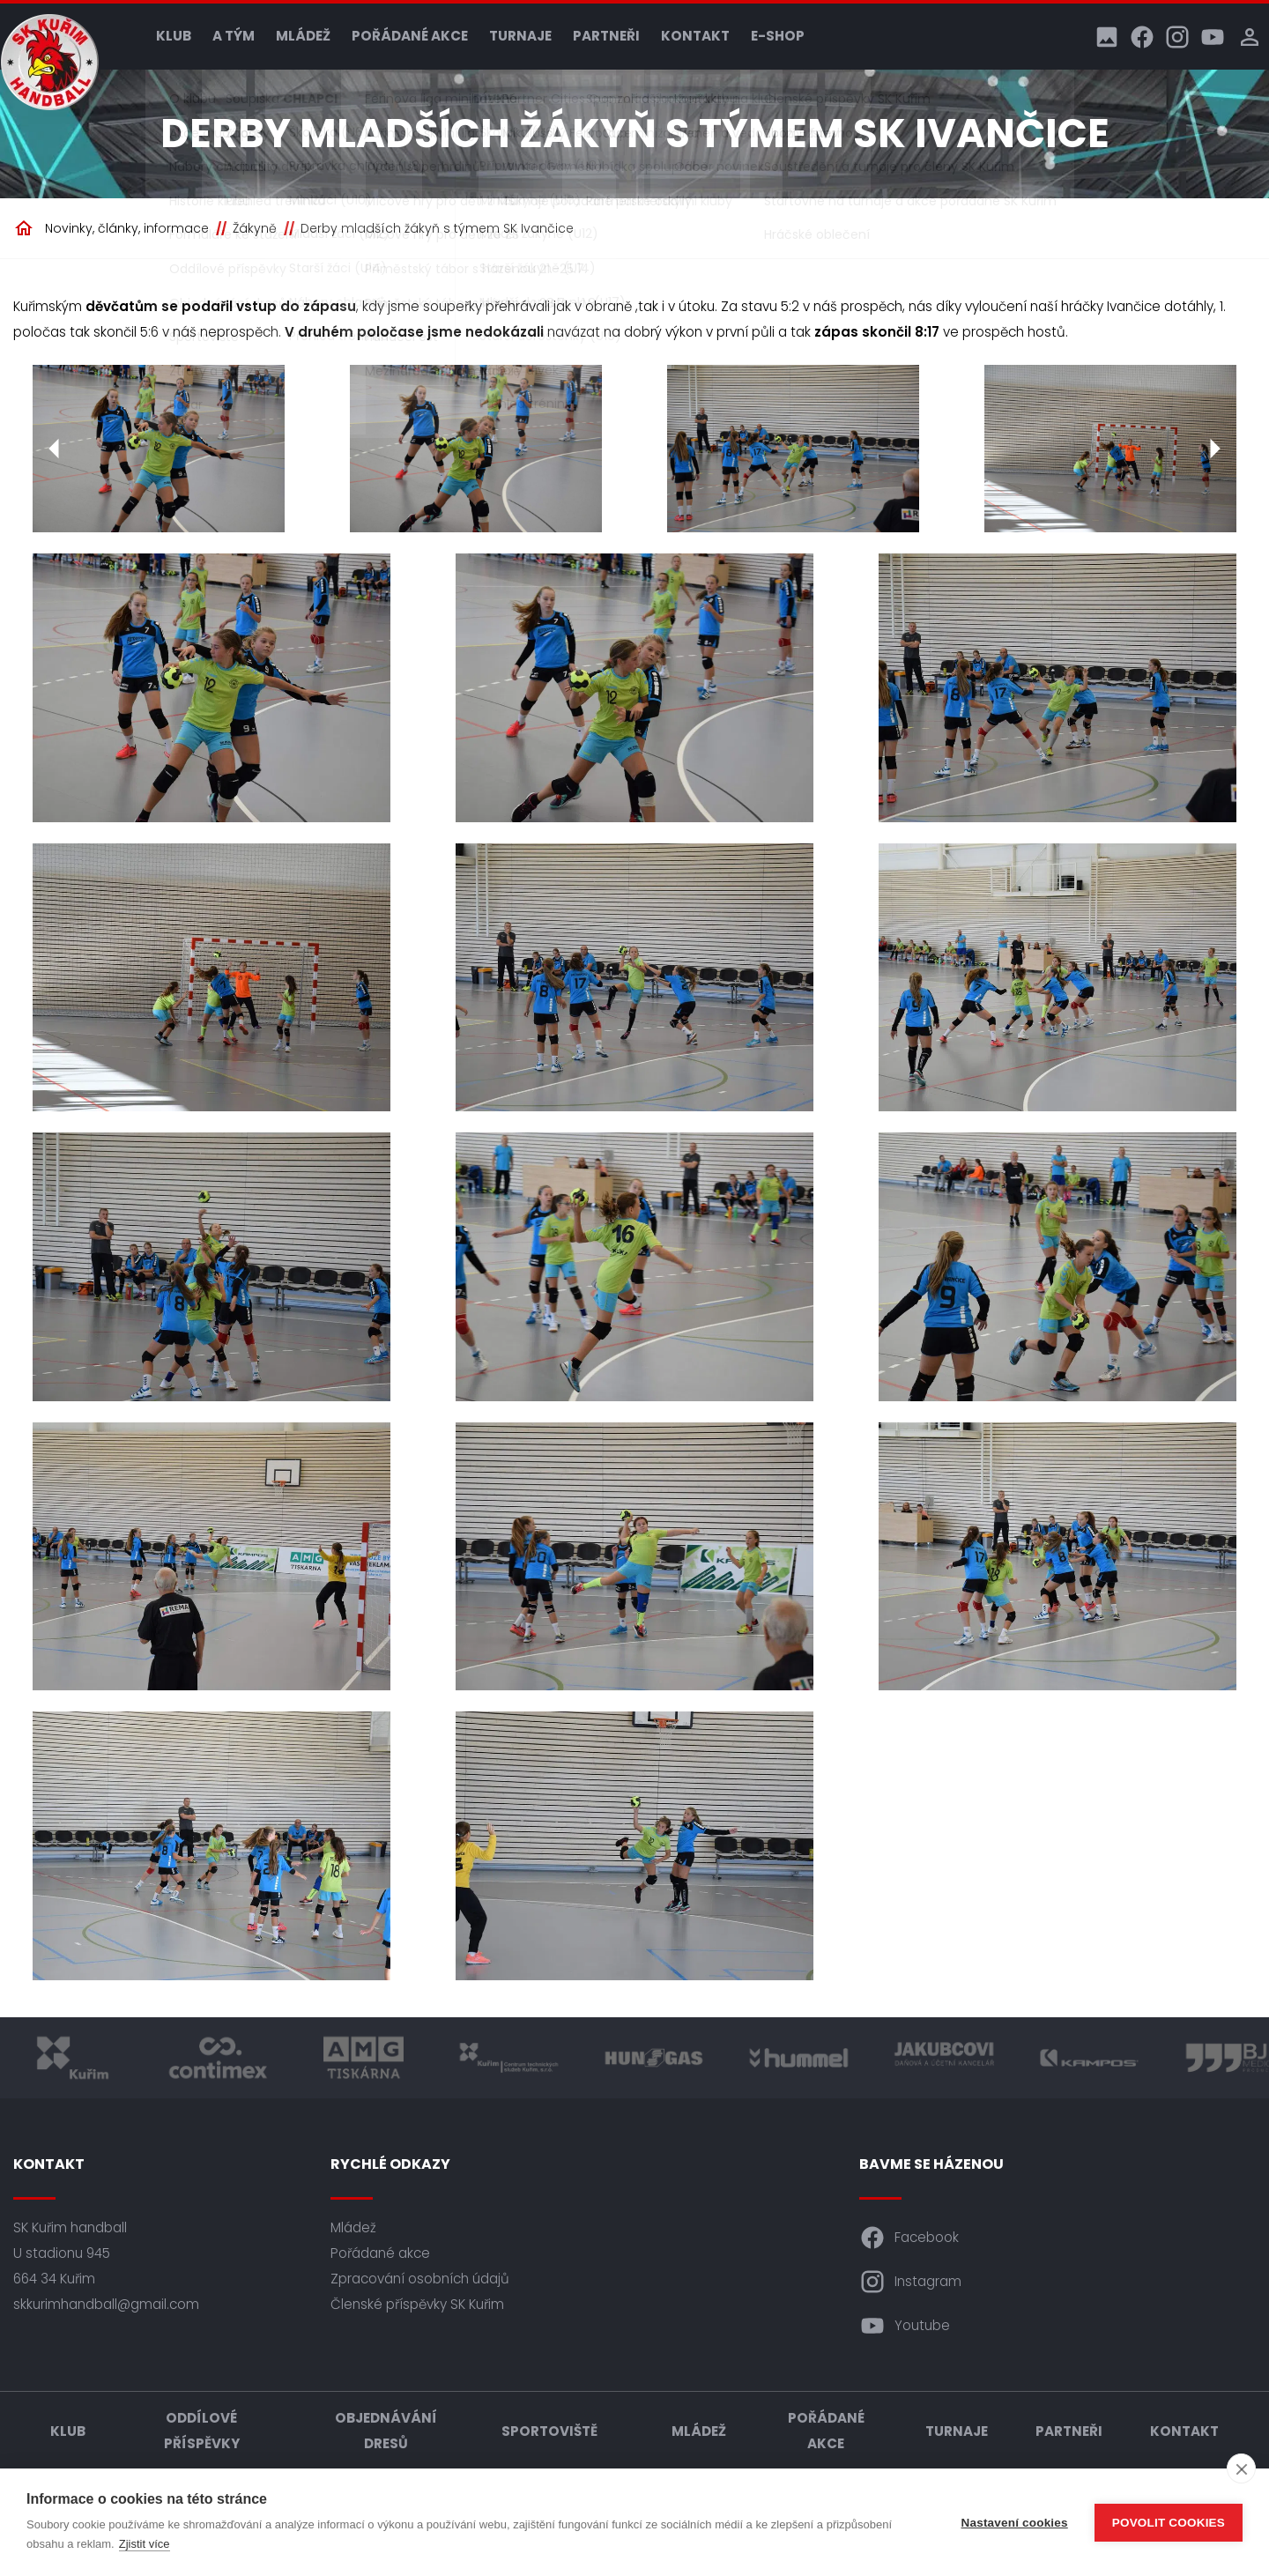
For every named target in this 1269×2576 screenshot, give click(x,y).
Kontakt (695, 35)
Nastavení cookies (1014, 2522)
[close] (1241, 2468)
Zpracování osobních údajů (419, 2278)
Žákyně (255, 228)
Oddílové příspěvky (202, 2431)
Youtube (904, 2325)
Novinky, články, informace (127, 228)
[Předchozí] (54, 448)
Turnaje (520, 35)
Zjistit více (144, 2543)
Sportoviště (549, 2431)
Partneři (606, 35)
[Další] (1214, 448)
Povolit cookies (1168, 2522)
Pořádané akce (410, 35)
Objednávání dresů (386, 2431)
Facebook (909, 2237)
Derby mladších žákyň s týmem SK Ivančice (437, 228)
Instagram (910, 2281)
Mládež (303, 35)
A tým (233, 35)
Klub (173, 35)
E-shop (778, 35)
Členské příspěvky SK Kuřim (417, 2304)
